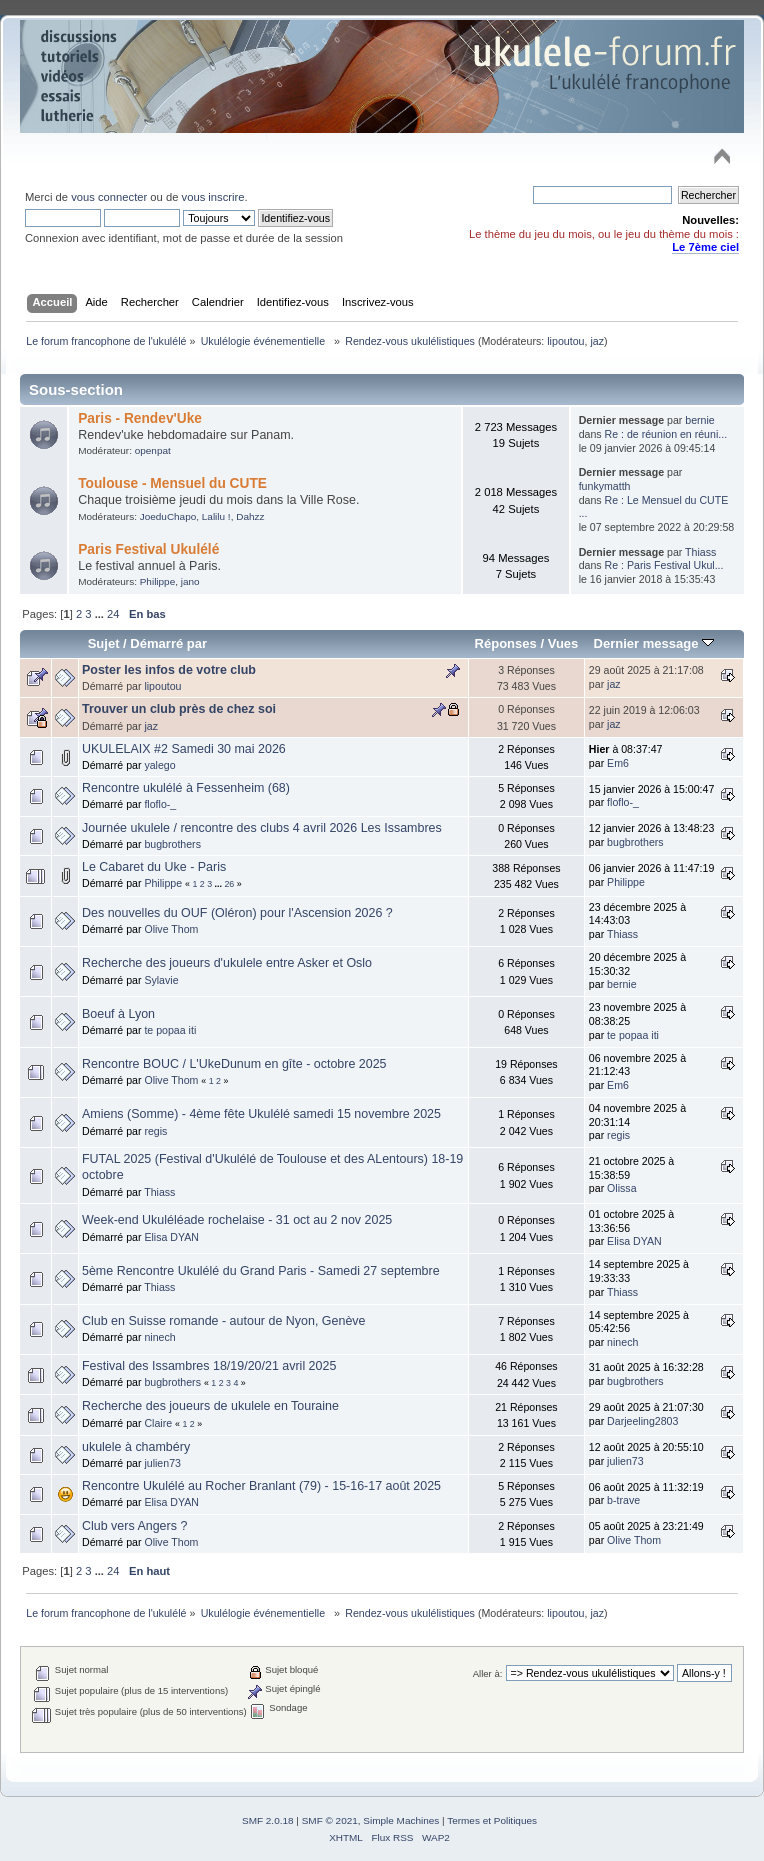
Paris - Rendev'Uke (140, 418)
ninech (159, 1337)
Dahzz (250, 516)
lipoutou (565, 341)
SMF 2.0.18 (268, 1820)
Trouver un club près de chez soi (179, 709)
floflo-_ (160, 804)
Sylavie (161, 980)
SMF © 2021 (330, 1820)
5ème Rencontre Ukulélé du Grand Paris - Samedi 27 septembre (261, 1271)
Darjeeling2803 (642, 1421)
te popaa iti (170, 1030)
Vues (563, 643)
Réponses (506, 643)
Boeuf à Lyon (118, 1014)
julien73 (162, 1463)
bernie (699, 420)
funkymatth (605, 486)
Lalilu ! (216, 516)
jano (190, 581)
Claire (158, 1423)
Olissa (621, 1188)
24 (113, 614)
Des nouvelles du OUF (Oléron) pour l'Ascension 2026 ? (237, 913)
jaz (597, 341)
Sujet (104, 643)
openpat (153, 450)
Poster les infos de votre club (169, 670)
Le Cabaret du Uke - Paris (154, 867)
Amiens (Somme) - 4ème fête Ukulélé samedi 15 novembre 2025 (261, 1114)
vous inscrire (213, 197)
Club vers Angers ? (134, 1526)
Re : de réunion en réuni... (666, 434)
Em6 (618, 763)
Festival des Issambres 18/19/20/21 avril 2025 (209, 1366)
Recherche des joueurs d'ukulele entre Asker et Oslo (227, 963)
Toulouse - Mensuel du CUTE (172, 483)
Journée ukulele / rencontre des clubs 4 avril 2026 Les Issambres (262, 828)
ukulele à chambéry (136, 1447)
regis (155, 1131)
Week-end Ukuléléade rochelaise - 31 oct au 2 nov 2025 (237, 1220)
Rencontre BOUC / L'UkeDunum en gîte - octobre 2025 (234, 1064)
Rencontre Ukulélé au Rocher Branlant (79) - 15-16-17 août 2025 (261, 1486)
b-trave (623, 1500)
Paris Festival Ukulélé (148, 549)
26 (229, 884)
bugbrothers (172, 844)
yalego (159, 765)
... (101, 614)
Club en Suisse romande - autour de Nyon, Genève (223, 1321)
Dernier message (653, 643)
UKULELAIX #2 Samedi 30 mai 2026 (184, 749)
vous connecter (109, 197)
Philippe (157, 581)
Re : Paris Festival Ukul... (664, 565)
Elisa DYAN (171, 1237)
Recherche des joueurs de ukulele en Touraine (210, 1406)
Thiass (700, 552)
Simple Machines (401, 1820)
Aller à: (488, 1673)
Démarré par (168, 643)
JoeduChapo (168, 516)
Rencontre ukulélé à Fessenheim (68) (186, 788)
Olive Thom (171, 929)
